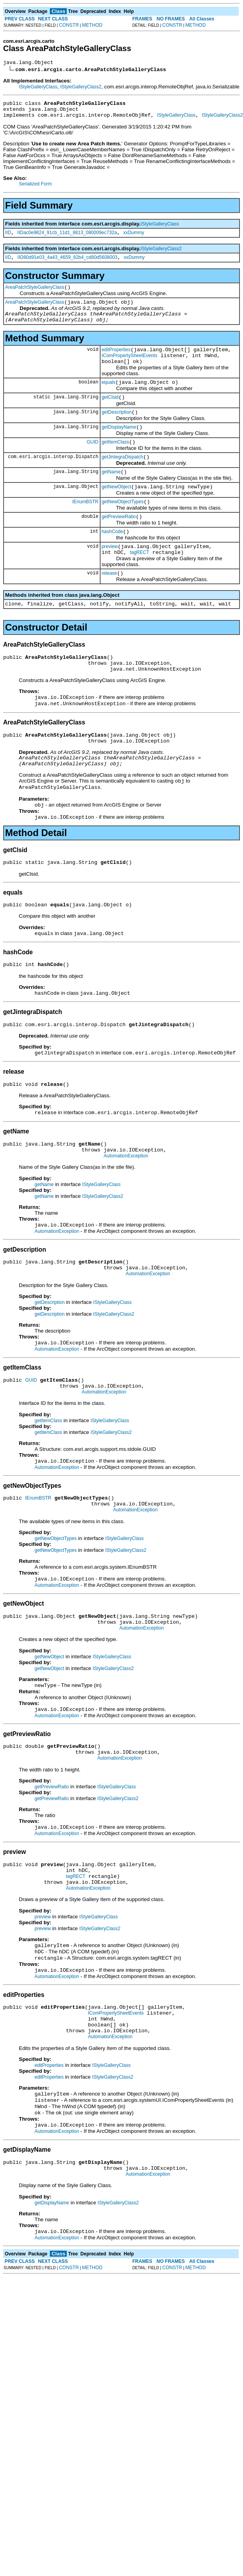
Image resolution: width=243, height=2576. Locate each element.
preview (110, 576)
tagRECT (139, 583)
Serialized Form (35, 188)
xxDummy (133, 238)
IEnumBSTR (85, 527)
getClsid (110, 415)
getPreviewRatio (119, 543)
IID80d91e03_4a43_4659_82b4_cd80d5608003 (67, 264)
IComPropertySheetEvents (129, 369)
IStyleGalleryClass (38, 88)
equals (108, 399)
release (109, 605)
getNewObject (116, 511)
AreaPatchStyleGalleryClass (34, 295)
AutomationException (126, 1214)
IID (8, 238)
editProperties (116, 362)
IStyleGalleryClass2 (80, 88)
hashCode (112, 560)
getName (111, 495)
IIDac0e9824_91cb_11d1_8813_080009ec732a (67, 238)
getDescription (117, 431)
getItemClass (115, 463)
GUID (93, 463)
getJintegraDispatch (122, 479)
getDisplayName (119, 447)
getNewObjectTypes (123, 527)
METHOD (92, 25)
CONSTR (69, 25)
